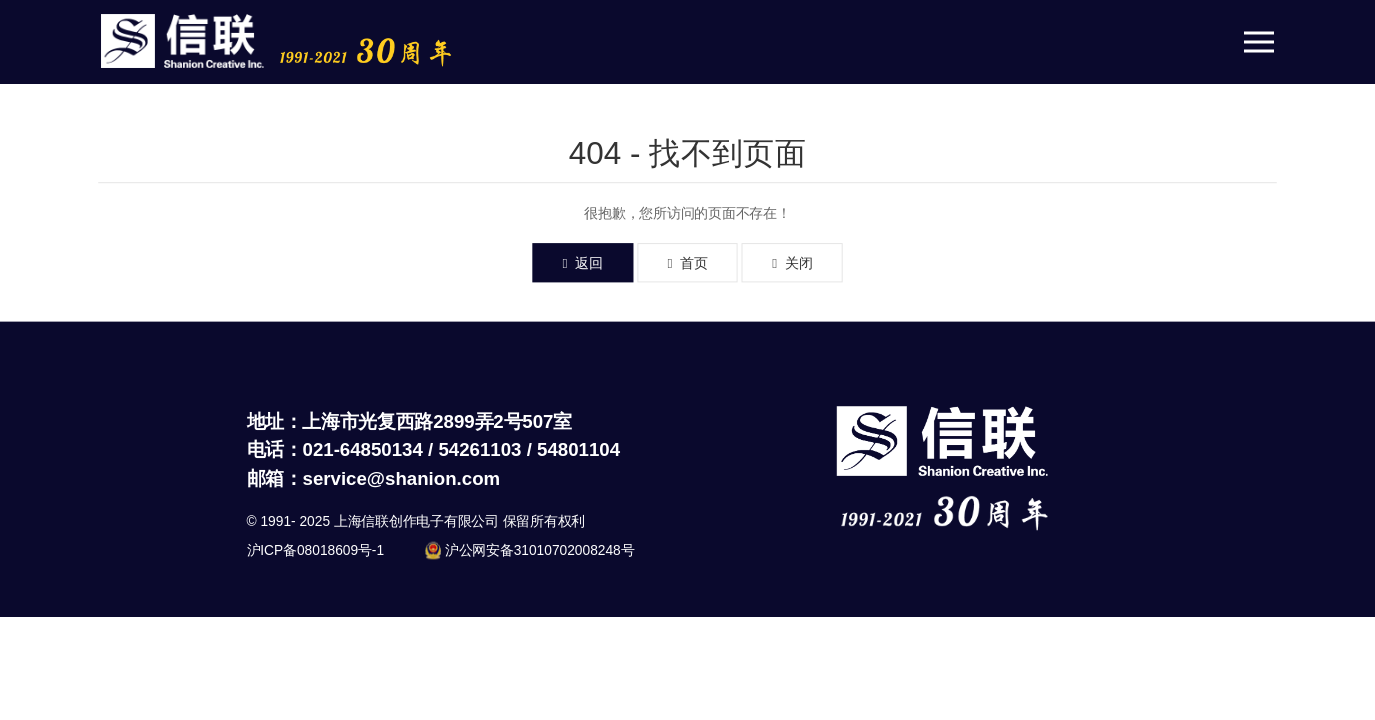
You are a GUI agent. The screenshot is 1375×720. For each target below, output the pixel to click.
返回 (583, 263)
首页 (687, 263)
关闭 (792, 263)
